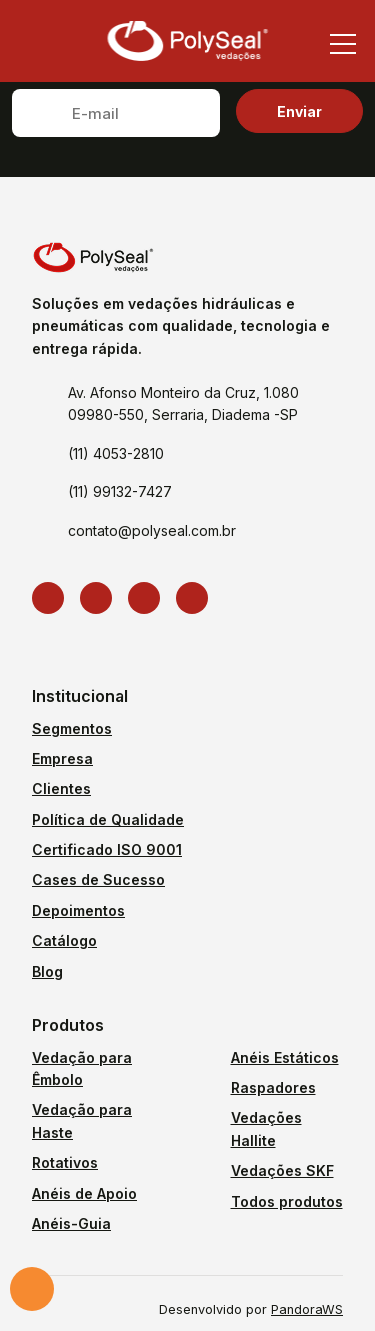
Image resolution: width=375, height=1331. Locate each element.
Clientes (61, 788)
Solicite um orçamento (32, 1289)
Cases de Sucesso (98, 879)
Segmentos (72, 728)
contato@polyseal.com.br (152, 530)
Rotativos (65, 1162)
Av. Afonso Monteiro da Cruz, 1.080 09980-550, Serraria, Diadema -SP (183, 403)
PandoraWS (307, 1310)
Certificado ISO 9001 (107, 849)
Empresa (62, 758)
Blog (47, 971)
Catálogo (64, 940)
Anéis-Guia (71, 1223)
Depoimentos (78, 910)
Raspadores (273, 1087)
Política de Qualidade (108, 819)
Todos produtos (287, 1201)
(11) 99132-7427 (120, 491)
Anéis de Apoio (84, 1193)
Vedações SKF (282, 1170)
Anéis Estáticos (285, 1057)
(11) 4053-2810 (116, 453)
